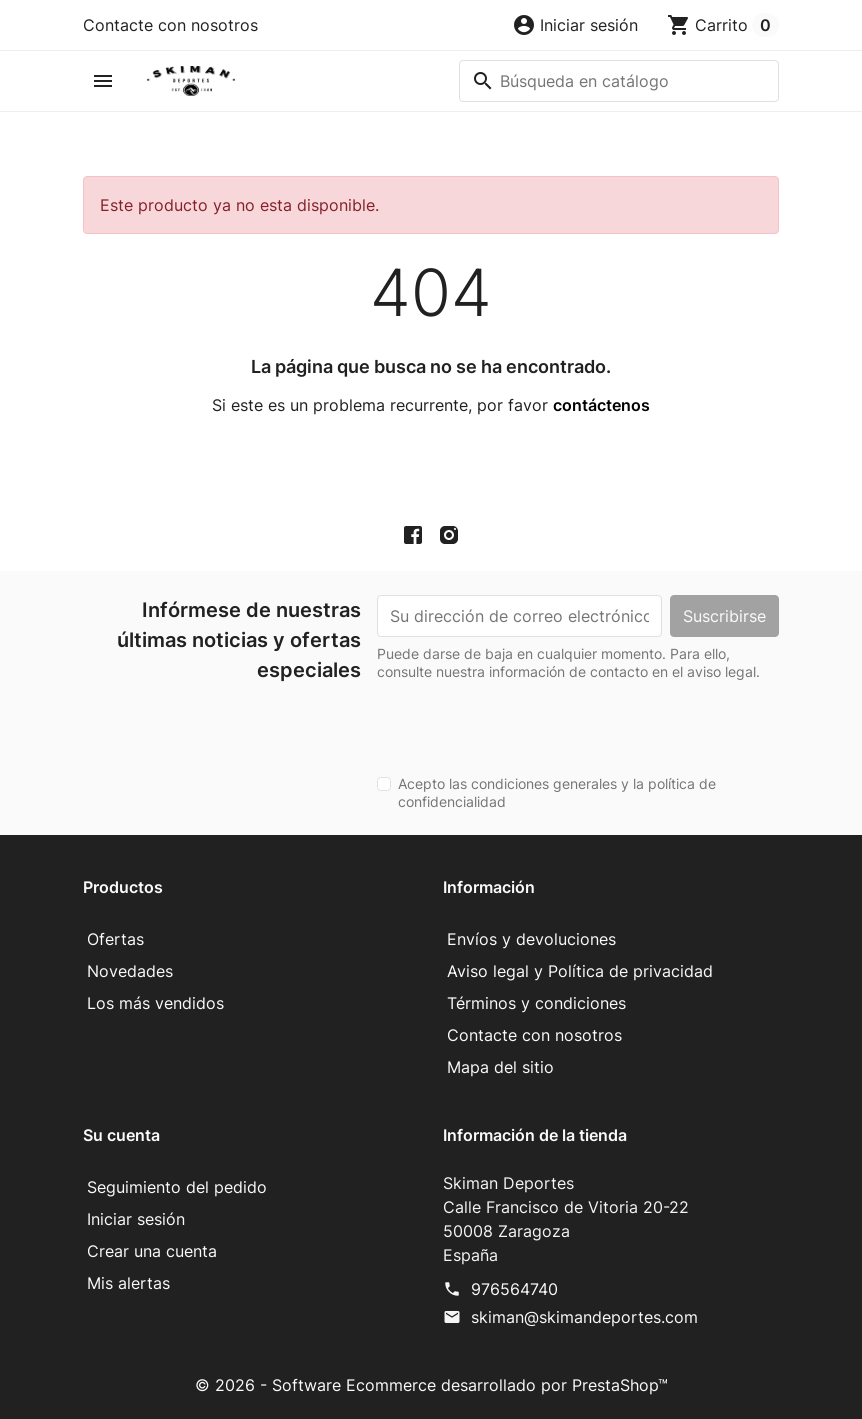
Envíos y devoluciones (531, 939)
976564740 (514, 1289)
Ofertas (115, 939)
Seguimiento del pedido (177, 1187)
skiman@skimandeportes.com (584, 1317)
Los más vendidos (155, 1003)
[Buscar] (619, 81)
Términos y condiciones (536, 1003)
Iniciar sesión (136, 1219)
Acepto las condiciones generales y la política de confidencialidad (557, 792)
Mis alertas (128, 1283)
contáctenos (601, 405)
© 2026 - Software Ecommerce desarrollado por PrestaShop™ (431, 1385)
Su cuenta (121, 1135)
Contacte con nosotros (170, 25)
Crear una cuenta (152, 1251)
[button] (575, 25)
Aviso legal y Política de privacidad (580, 971)
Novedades (130, 971)
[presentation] (529, 720)
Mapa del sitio (500, 1067)
